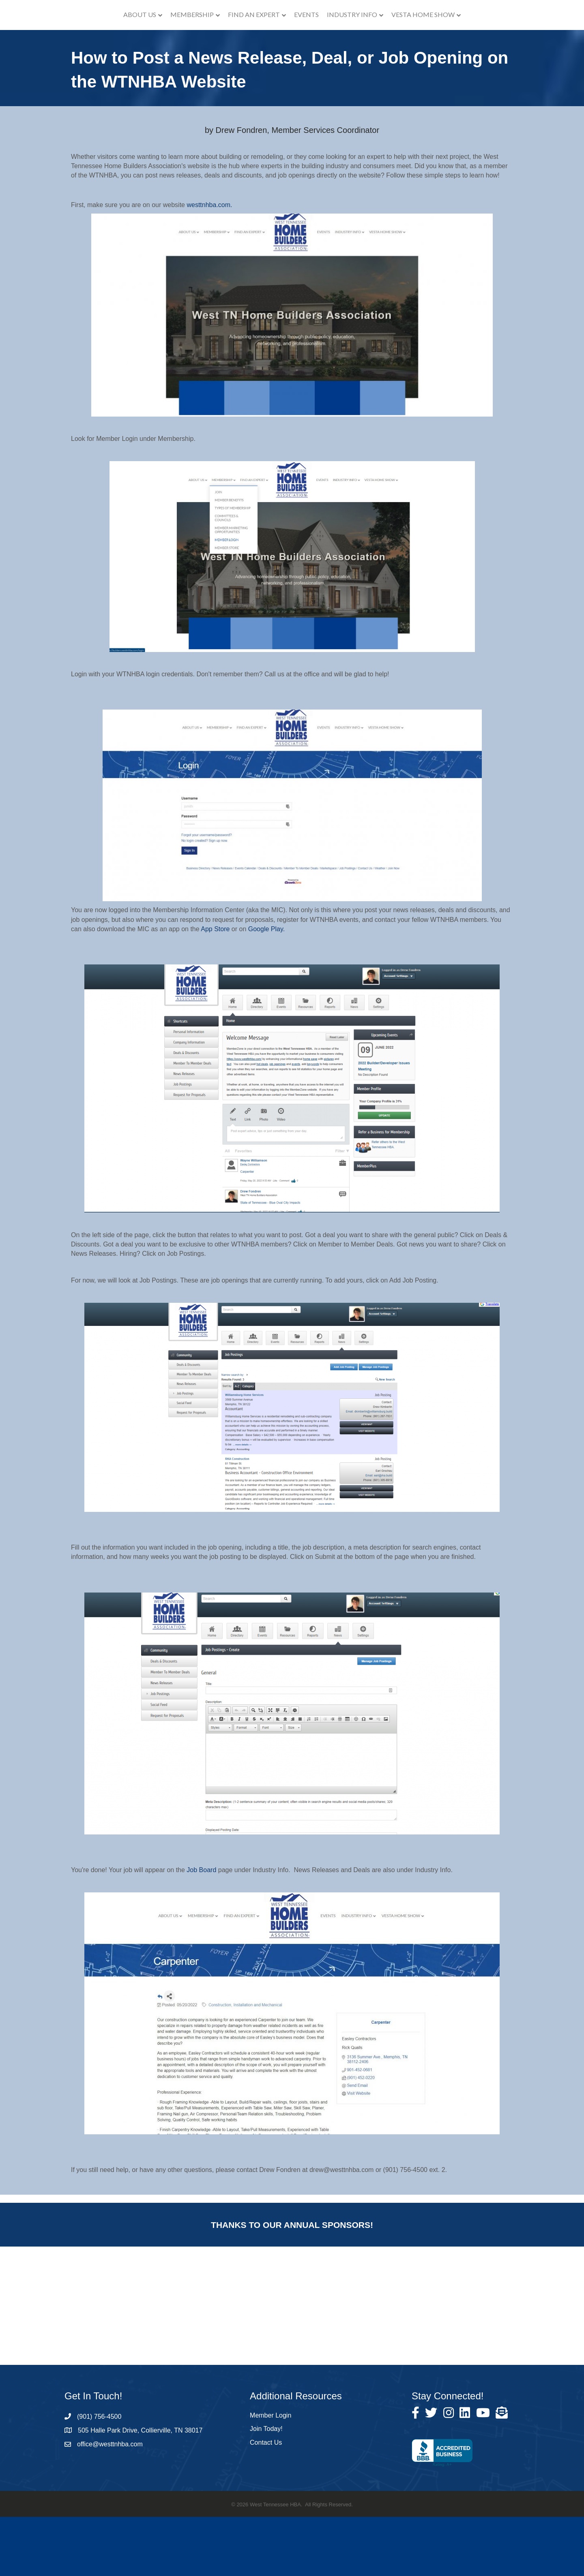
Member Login (270, 2474)
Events (351, 43)
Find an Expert (209, 43)
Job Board (201, 1929)
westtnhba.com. (209, 264)
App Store (215, 988)
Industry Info (396, 43)
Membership (147, 43)
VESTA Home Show (467, 43)
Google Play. (266, 988)
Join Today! (266, 2487)
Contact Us (266, 2501)
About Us (95, 43)
